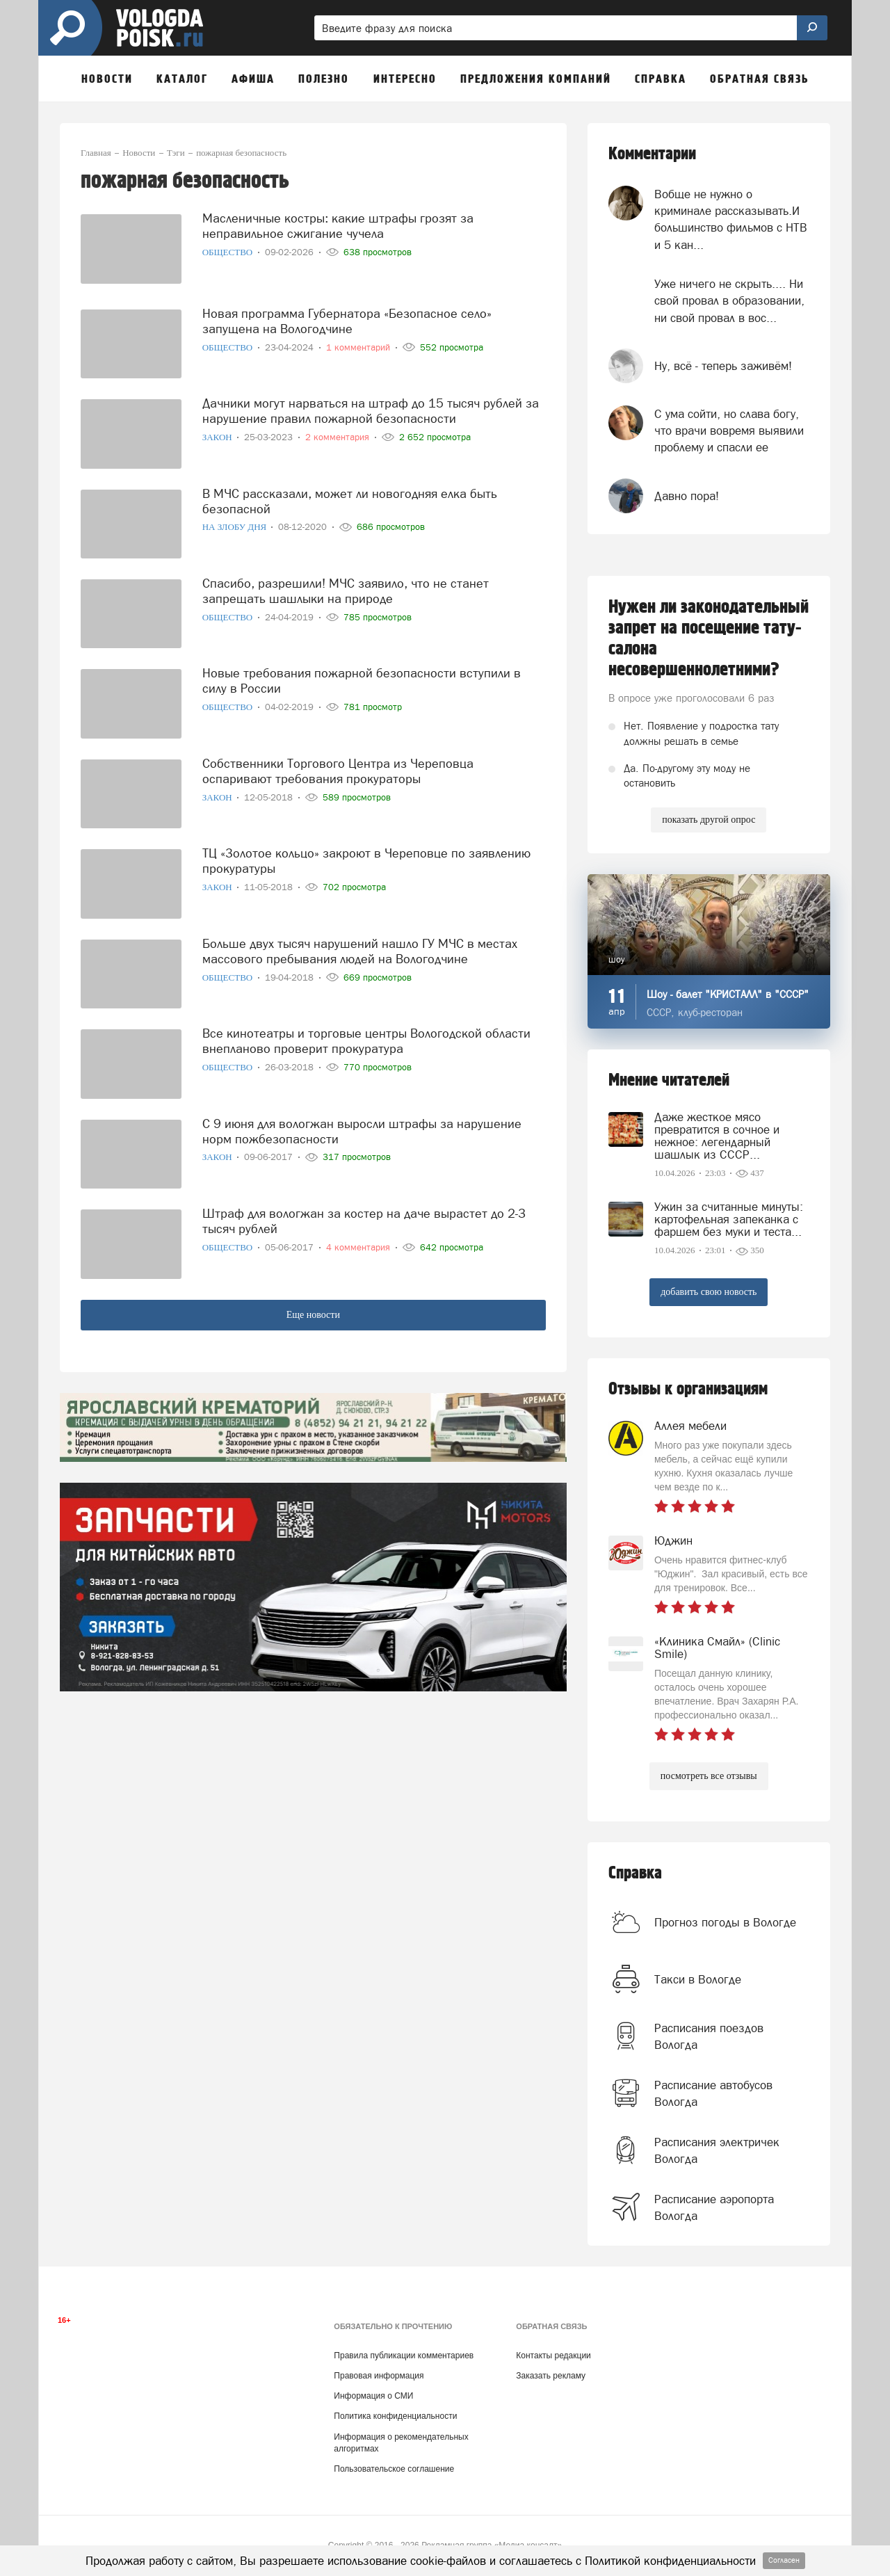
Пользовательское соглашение (394, 2469)
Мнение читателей (668, 1080)
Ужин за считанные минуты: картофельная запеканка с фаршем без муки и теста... (728, 1219)
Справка (635, 1873)
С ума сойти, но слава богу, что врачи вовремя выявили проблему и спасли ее (729, 431)
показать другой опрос (708, 819)
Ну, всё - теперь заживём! (723, 366)
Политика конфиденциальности (395, 2416)
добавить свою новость (708, 1292)
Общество (228, 252)
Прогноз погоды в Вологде (725, 1922)
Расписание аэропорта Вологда (714, 2207)
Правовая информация (378, 2376)
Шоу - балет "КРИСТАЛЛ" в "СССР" (728, 994)
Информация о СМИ (373, 2396)
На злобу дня (235, 527)
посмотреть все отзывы (709, 1776)
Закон (218, 437)
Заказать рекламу (550, 2376)
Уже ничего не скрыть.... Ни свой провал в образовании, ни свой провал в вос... (729, 301)
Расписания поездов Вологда (708, 2036)
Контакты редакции (553, 2355)
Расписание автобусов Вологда (713, 2093)
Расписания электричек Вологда (716, 2150)
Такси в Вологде (697, 1979)
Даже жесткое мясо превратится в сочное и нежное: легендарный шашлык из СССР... (716, 1136)
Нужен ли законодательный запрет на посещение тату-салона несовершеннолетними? (708, 638)
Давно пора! (686, 496)
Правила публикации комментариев (404, 2355)
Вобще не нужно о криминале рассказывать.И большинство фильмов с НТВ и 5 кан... (730, 219)
